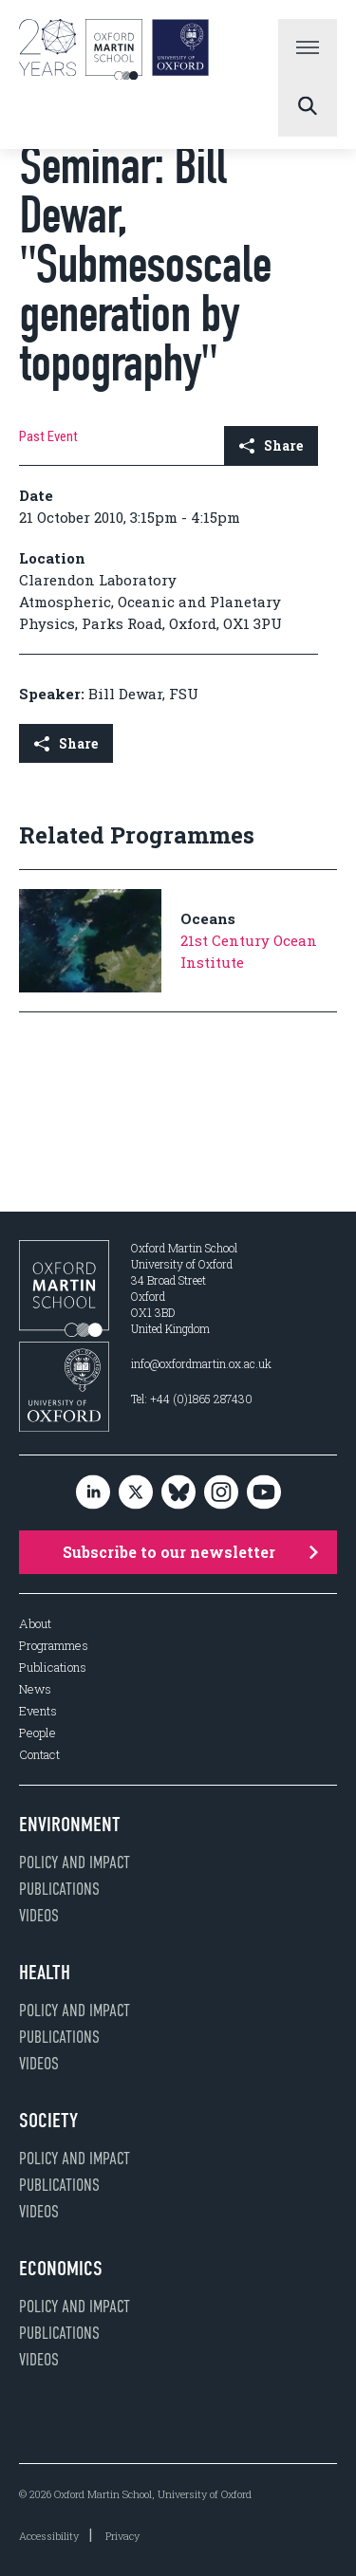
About (35, 1624)
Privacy (122, 2536)
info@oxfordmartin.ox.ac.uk (201, 1363)
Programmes (53, 1646)
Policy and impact (74, 1862)
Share (271, 445)
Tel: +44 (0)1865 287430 (192, 1398)
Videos (39, 1915)
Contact (39, 1755)
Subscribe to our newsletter (191, 1552)
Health (44, 1972)
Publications (52, 1667)
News (35, 1689)
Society (48, 2120)
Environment (70, 1824)
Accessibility (49, 2536)
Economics (61, 2268)
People (37, 1733)
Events (38, 1711)
